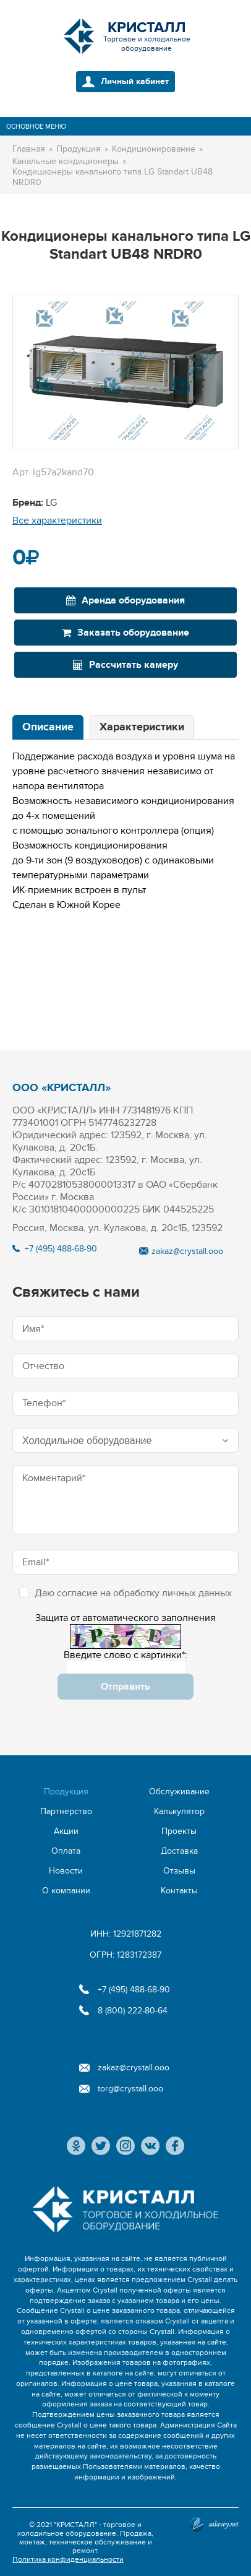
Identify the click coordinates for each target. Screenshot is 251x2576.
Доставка (179, 1851)
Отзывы (179, 1870)
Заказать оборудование (125, 632)
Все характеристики (57, 520)
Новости (66, 1870)
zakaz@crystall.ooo (187, 1251)
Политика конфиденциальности (68, 2559)
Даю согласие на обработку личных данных (125, 1593)
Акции (66, 1831)
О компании (66, 1890)
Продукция (66, 1791)
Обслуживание (179, 1791)
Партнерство (66, 1811)
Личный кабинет (135, 81)
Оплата (65, 1851)
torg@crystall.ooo (130, 2088)
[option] (125, 372)
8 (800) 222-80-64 (133, 2010)
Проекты (179, 1831)
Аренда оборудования (125, 600)
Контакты (179, 1890)
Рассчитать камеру (125, 665)
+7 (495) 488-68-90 (61, 1248)
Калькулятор (179, 1811)
